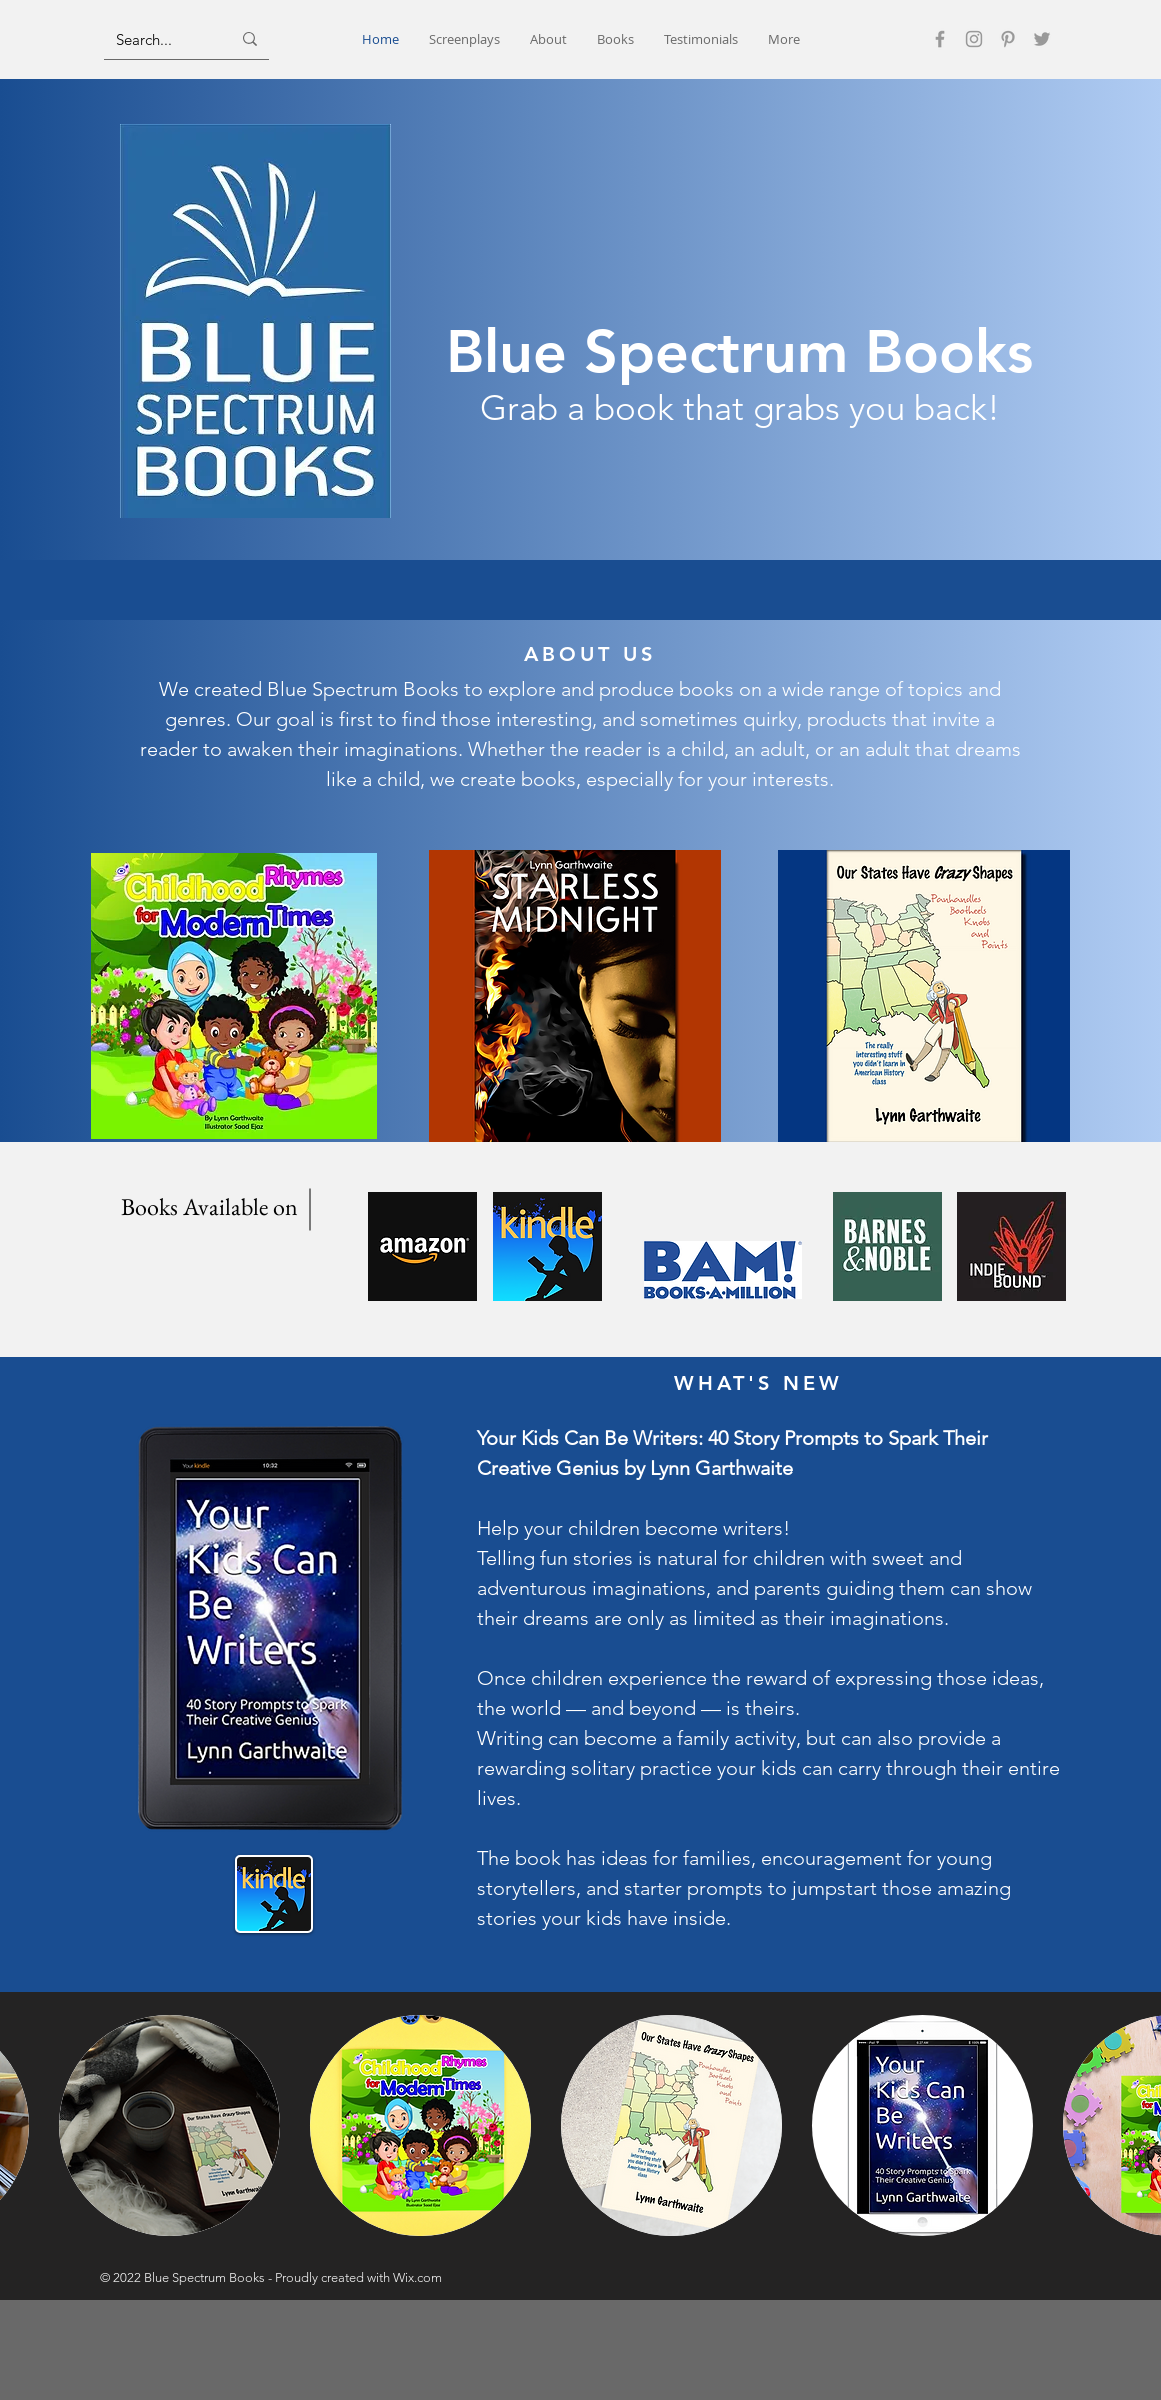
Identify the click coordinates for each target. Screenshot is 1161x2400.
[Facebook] (940, 39)
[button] (169, 2125)
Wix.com (417, 2277)
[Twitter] (1042, 39)
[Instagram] (974, 39)
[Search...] (158, 39)
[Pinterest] (1008, 39)
